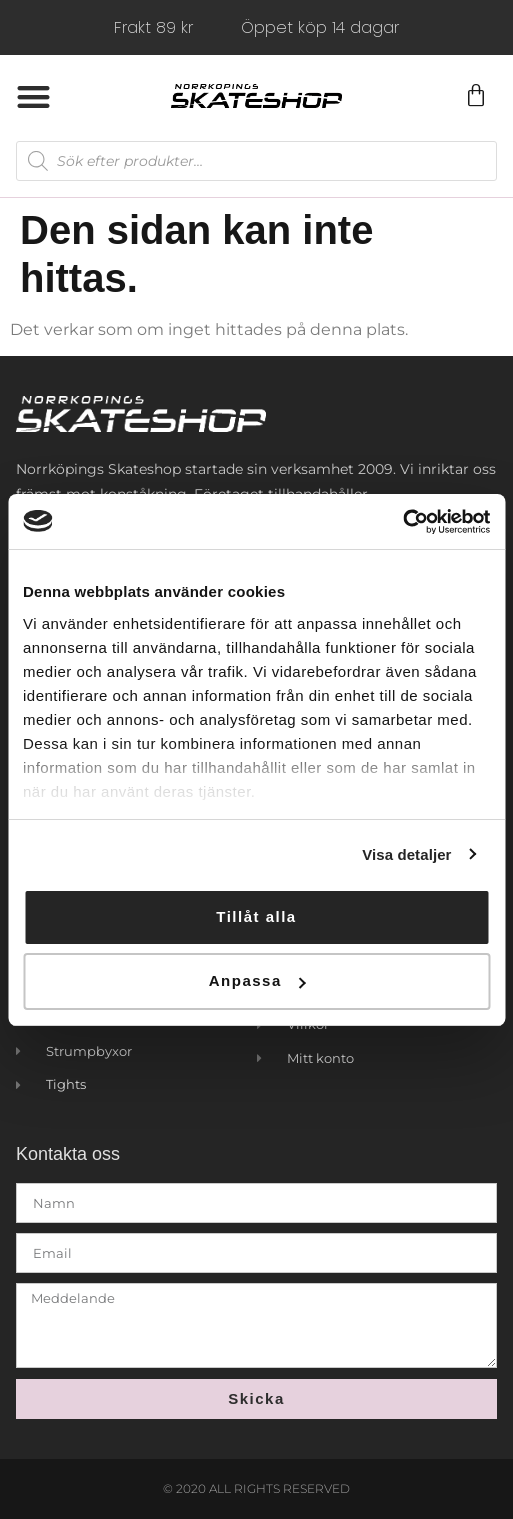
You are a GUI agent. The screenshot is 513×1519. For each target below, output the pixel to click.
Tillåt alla (256, 916)
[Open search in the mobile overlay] (256, 161)
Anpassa (257, 980)
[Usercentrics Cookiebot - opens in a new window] (402, 522)
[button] (33, 96)
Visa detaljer (406, 854)
